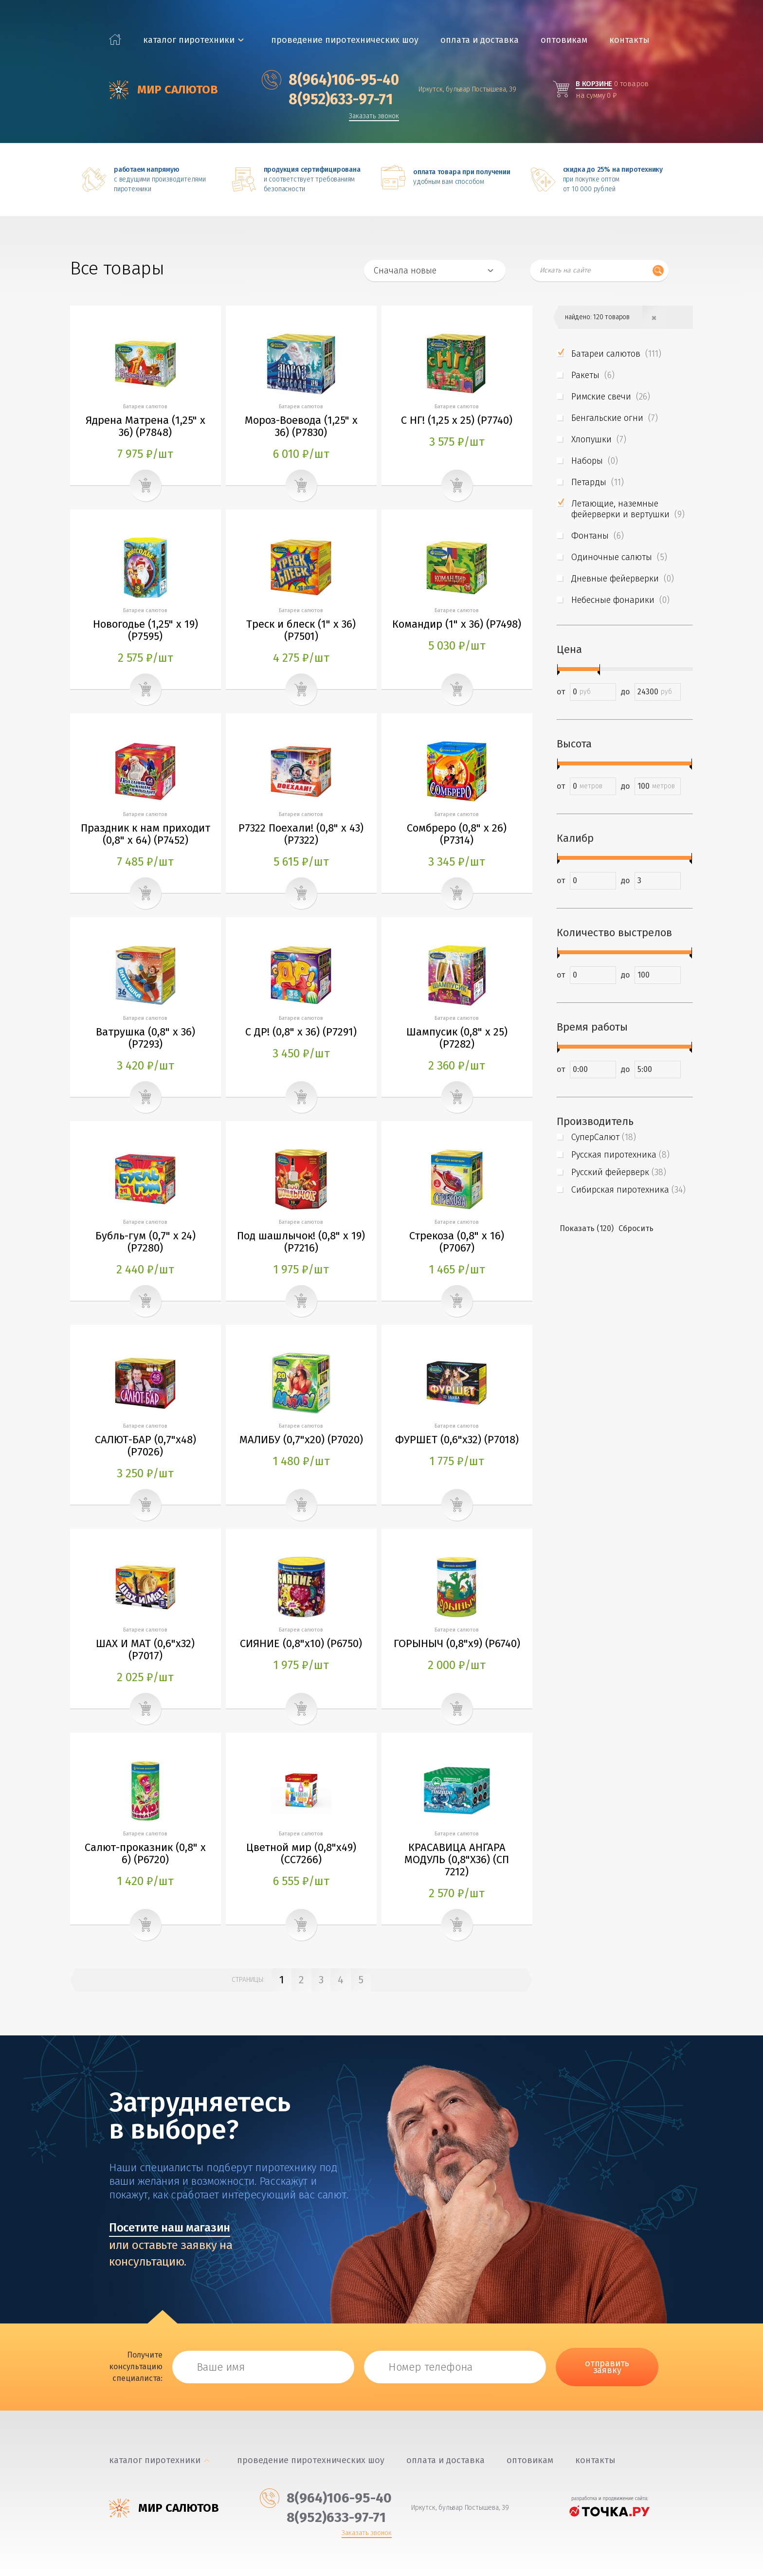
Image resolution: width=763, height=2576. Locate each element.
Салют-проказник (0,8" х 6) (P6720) (145, 1853)
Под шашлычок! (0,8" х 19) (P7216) (301, 1242)
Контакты (629, 40)
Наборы (594, 460)
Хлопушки (598, 439)
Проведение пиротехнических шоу (344, 40)
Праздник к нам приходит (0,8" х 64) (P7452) (145, 834)
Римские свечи (610, 396)
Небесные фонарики (620, 600)
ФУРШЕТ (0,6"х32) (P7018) (457, 1439)
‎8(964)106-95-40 (330, 80)
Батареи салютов (616, 353)
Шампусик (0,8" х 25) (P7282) (457, 1038)
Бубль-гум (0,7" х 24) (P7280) (145, 1242)
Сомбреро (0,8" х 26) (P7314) (457, 834)
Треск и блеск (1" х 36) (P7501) (301, 630)
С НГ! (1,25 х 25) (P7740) (456, 420)
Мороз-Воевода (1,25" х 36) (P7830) (301, 426)
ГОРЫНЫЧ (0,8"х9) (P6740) (457, 1643)
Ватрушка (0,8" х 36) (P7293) (145, 1038)
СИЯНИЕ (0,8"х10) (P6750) (301, 1643)
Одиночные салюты (619, 557)
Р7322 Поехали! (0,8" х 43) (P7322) (300, 834)
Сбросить (636, 1228)
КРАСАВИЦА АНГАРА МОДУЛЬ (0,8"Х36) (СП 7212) (456, 1859)
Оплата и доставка (479, 40)
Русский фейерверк (618, 1172)
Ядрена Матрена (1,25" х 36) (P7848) (145, 426)
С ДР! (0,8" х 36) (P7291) (301, 1032)
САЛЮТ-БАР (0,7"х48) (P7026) (145, 1445)
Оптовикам (564, 40)
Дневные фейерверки (622, 578)
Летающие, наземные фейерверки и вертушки (628, 509)
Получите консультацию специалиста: (136, 2366)
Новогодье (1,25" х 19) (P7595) (145, 630)
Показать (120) (587, 1228)
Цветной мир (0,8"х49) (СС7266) (301, 1853)
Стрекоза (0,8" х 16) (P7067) (456, 1242)
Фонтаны (597, 535)
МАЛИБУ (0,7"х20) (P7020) (301, 1439)
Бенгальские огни (614, 418)
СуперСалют (603, 1137)
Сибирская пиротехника (628, 1189)
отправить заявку (607, 2367)
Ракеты (593, 375)
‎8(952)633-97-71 (327, 99)
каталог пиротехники (189, 40)
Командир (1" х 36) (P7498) (456, 624)
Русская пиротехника (620, 1154)
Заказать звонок (374, 116)
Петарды (597, 482)
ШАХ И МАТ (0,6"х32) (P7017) (145, 1649)
